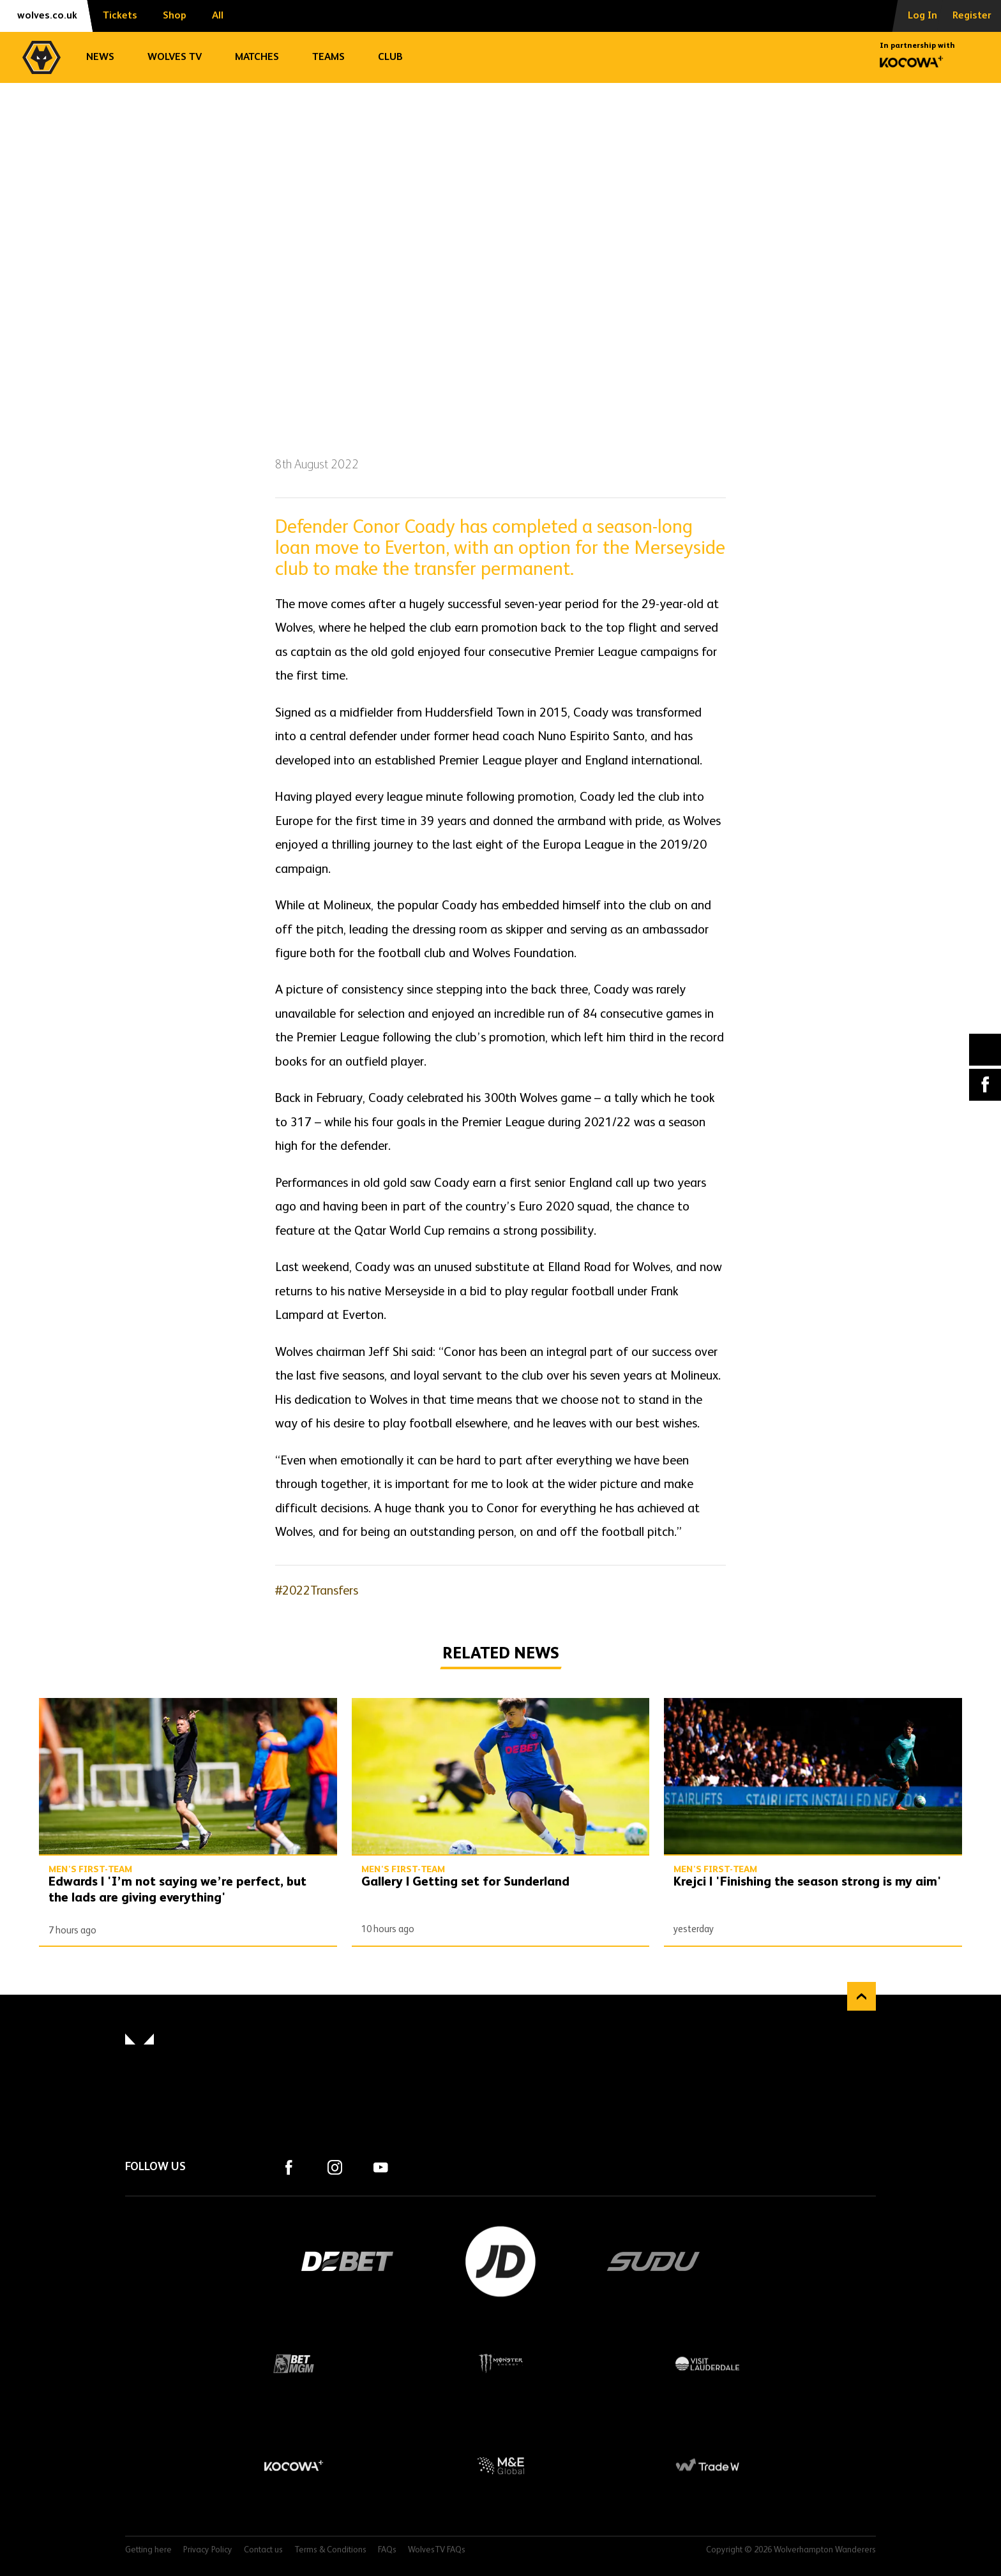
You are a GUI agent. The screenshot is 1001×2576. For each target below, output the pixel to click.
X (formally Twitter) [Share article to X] (985, 1049)
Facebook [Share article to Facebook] (985, 1085)
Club (390, 57)
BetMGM (294, 2363)
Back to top (861, 1996)
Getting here (148, 2550)
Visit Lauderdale (707, 2363)
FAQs (387, 2550)
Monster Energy (500, 2363)
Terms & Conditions (330, 2550)
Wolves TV (174, 57)
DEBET (347, 2261)
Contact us (263, 2550)
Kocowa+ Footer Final (294, 2466)
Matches (257, 57)
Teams (328, 57)
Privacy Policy (207, 2550)
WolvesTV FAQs (436, 2550)
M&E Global (500, 2466)
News (100, 57)
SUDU (654, 2261)
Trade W (707, 2466)
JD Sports (500, 2261)
